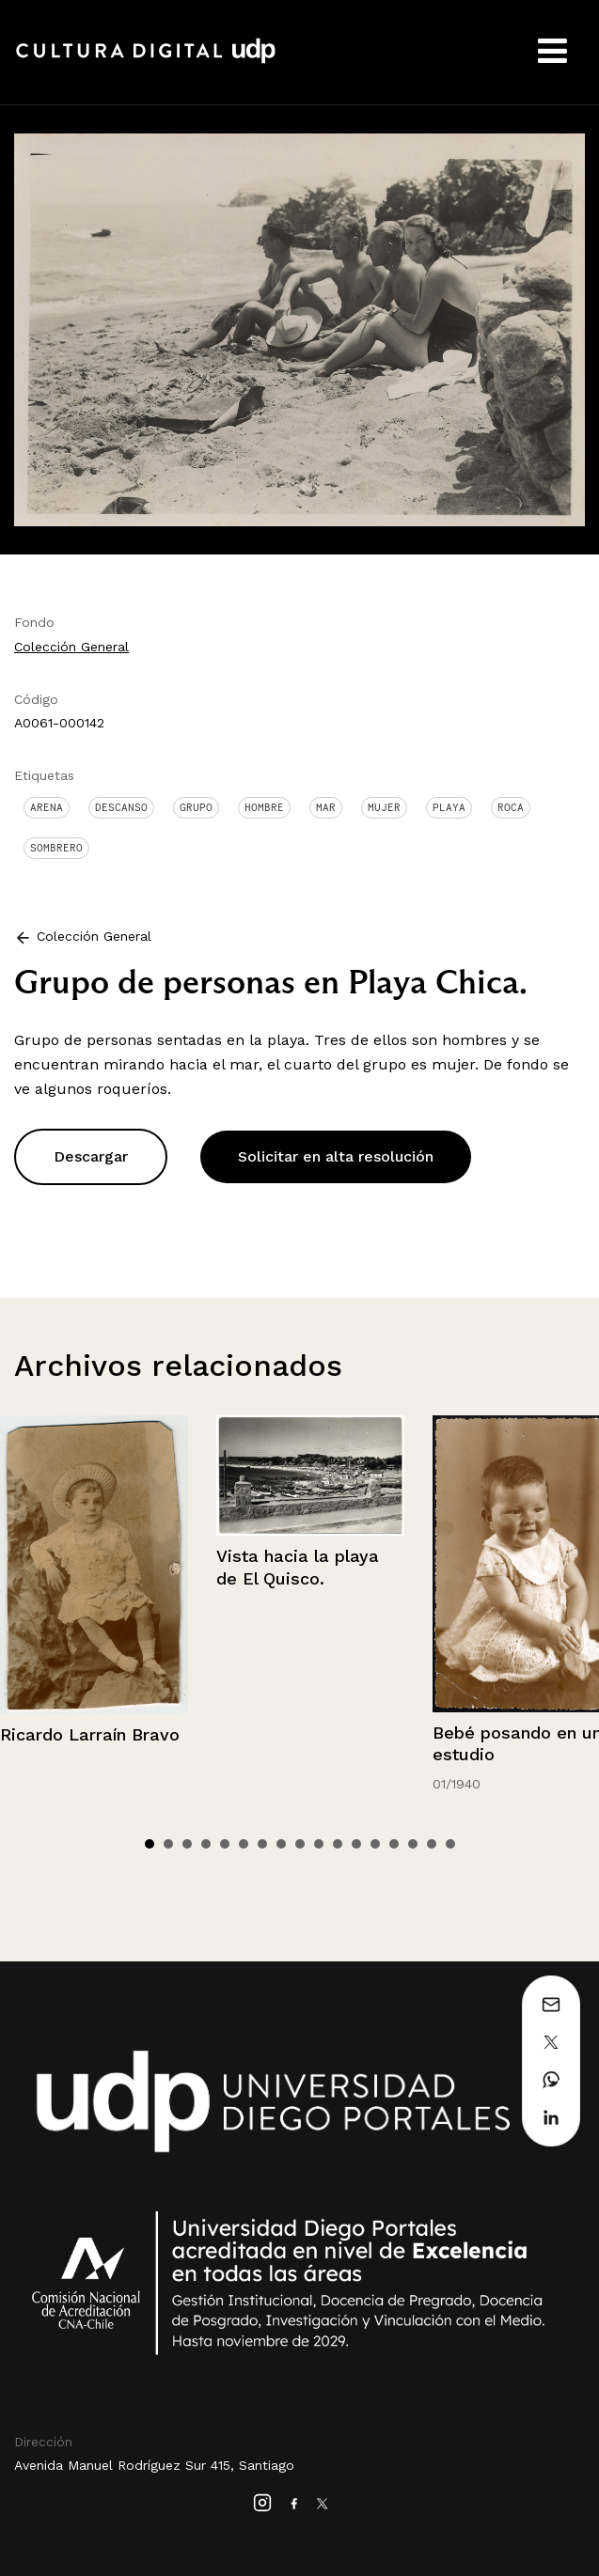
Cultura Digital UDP (145, 61)
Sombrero (56, 847)
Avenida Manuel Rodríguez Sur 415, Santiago (154, 2465)
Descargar (91, 1156)
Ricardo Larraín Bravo (90, 1734)
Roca (510, 807)
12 (356, 1844)
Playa (449, 807)
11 (337, 1844)
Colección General (71, 646)
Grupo (196, 807)
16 (431, 1844)
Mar (326, 807)
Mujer (384, 807)
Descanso (121, 807)
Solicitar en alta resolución (335, 1156)
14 (394, 1844)
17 (450, 1844)
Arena (46, 807)
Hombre (264, 807)
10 (318, 1844)
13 (375, 1844)
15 (413, 1844)
